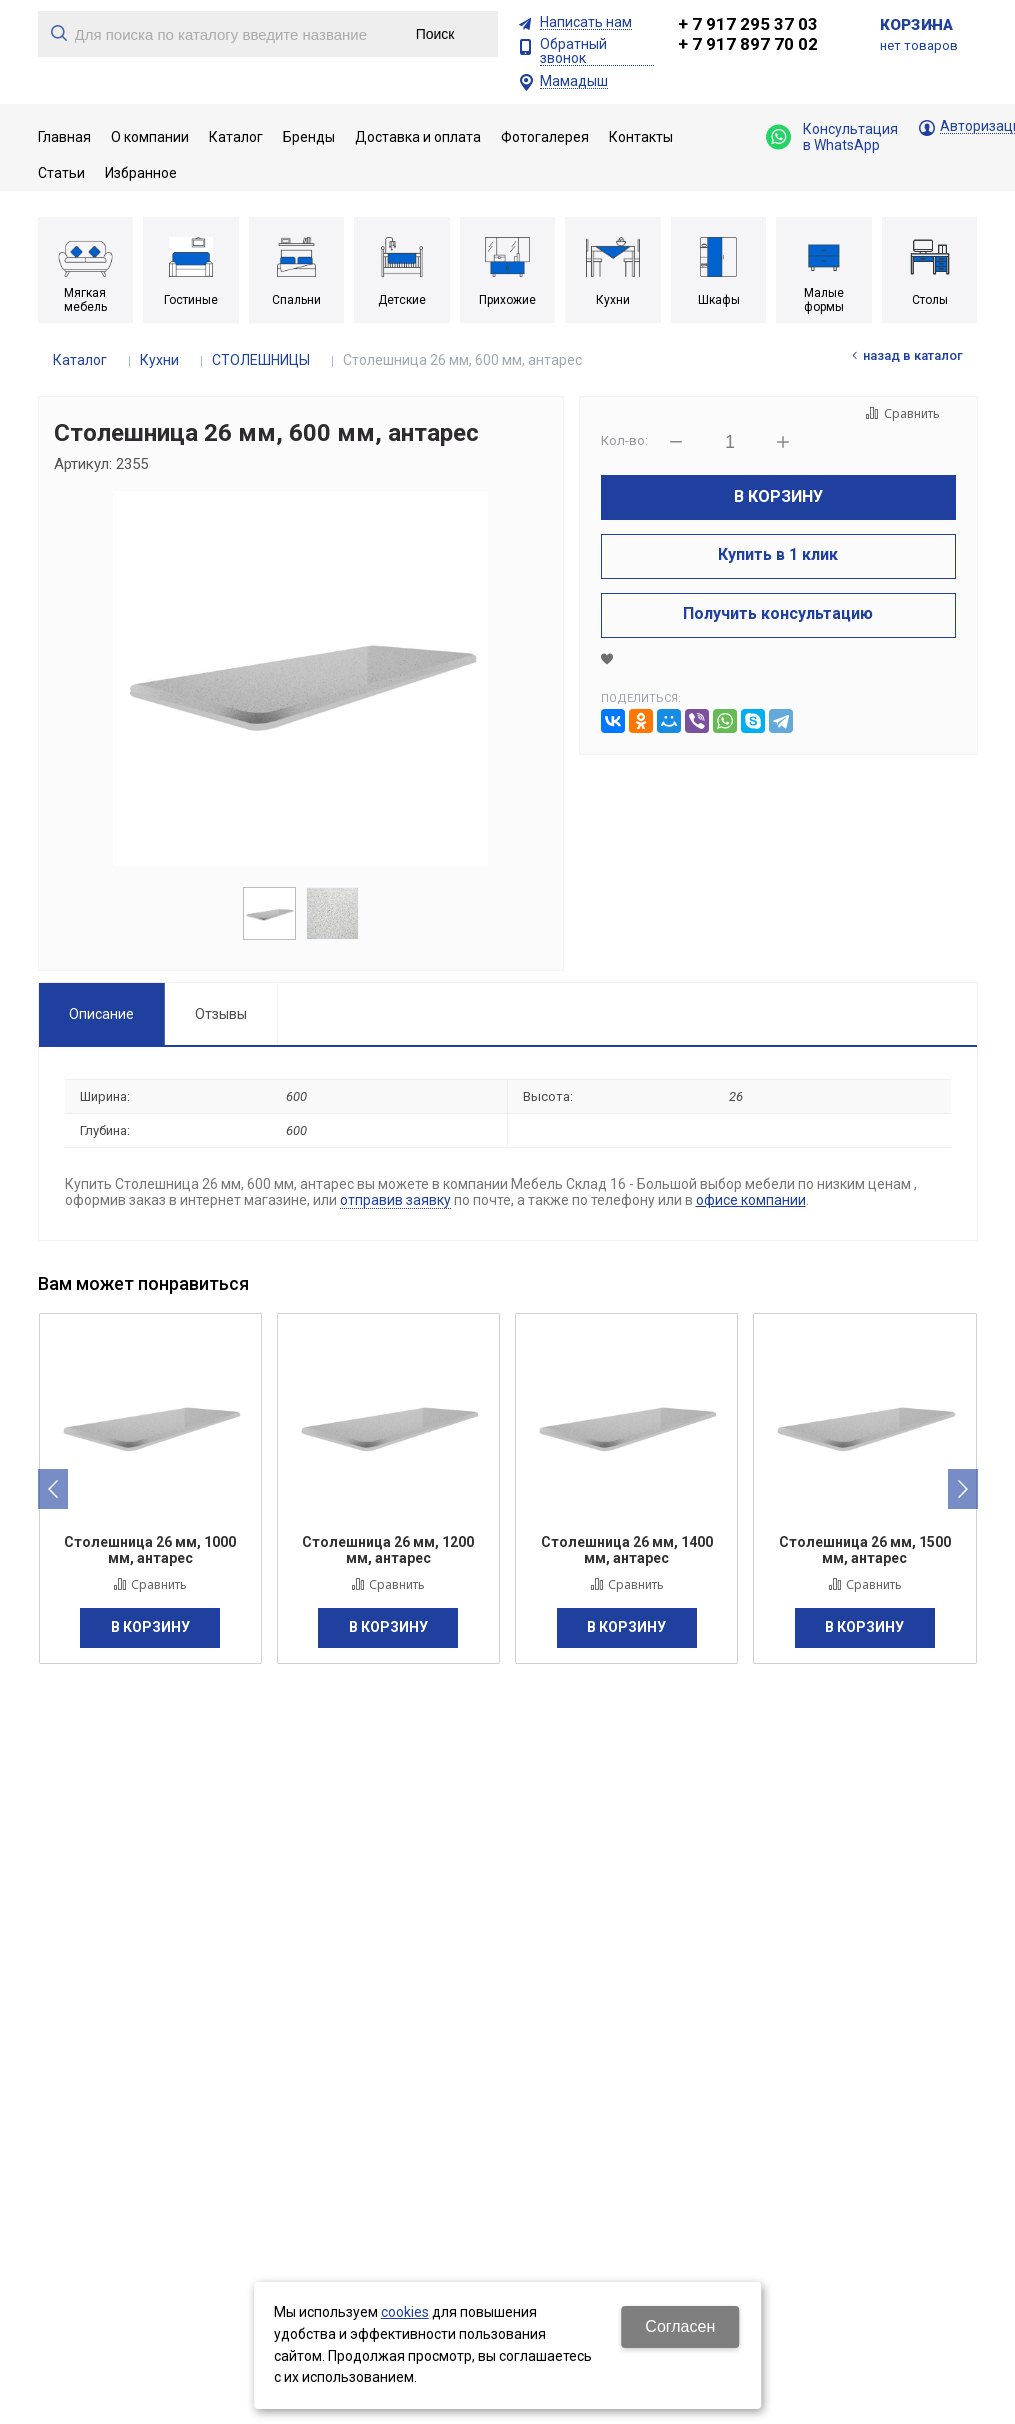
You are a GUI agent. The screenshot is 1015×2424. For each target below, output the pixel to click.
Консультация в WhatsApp (832, 137)
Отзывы (221, 1014)
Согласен (680, 2326)
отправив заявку (395, 1200)
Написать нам (586, 22)
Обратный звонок (573, 51)
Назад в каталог (913, 355)
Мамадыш (574, 81)
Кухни (159, 360)
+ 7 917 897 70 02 (748, 44)
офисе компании (751, 1200)
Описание (101, 1014)
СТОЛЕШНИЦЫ (261, 360)
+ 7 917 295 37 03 (748, 24)
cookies (405, 2312)
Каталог (80, 360)
